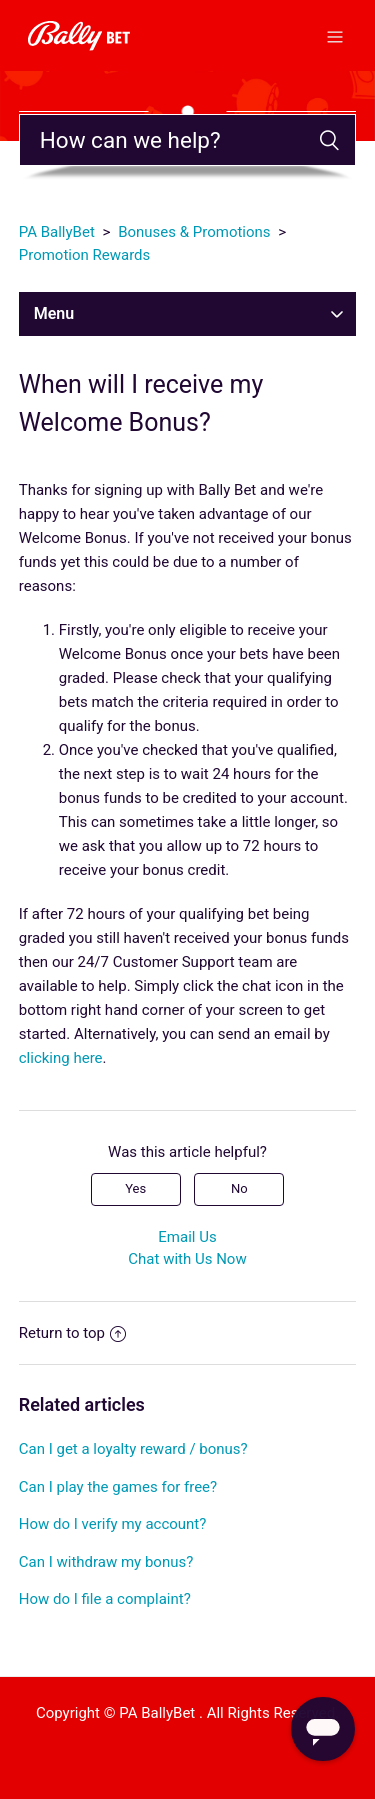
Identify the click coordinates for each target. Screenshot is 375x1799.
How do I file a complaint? (105, 1599)
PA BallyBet (57, 232)
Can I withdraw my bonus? (106, 1562)
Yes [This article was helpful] (135, 1188)
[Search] (188, 140)
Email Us (187, 1237)
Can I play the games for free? (118, 1487)
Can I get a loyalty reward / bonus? (133, 1449)
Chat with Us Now (187, 1259)
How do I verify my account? (113, 1524)
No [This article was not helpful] (239, 1188)
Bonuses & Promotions (194, 232)
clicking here (61, 1058)
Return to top (72, 1333)
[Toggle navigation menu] (335, 35)
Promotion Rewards (85, 255)
